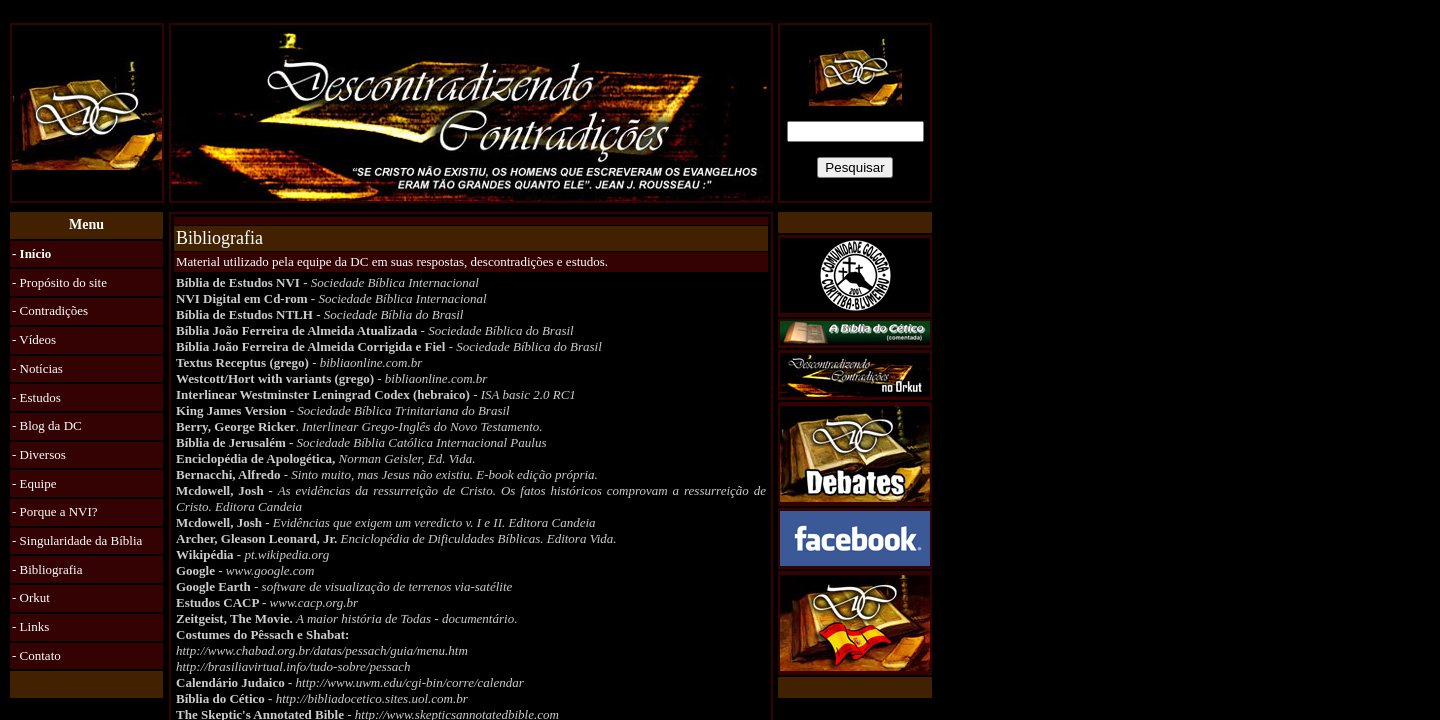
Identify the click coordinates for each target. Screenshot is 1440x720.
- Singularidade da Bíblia (77, 540)
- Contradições (50, 310)
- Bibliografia (47, 569)
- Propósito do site (59, 282)
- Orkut (31, 597)
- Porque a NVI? (55, 511)
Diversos (43, 454)
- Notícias (37, 368)
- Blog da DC (47, 425)
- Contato (36, 655)
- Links (30, 626)
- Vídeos (34, 339)
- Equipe (34, 483)
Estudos (40, 397)
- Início (31, 253)
